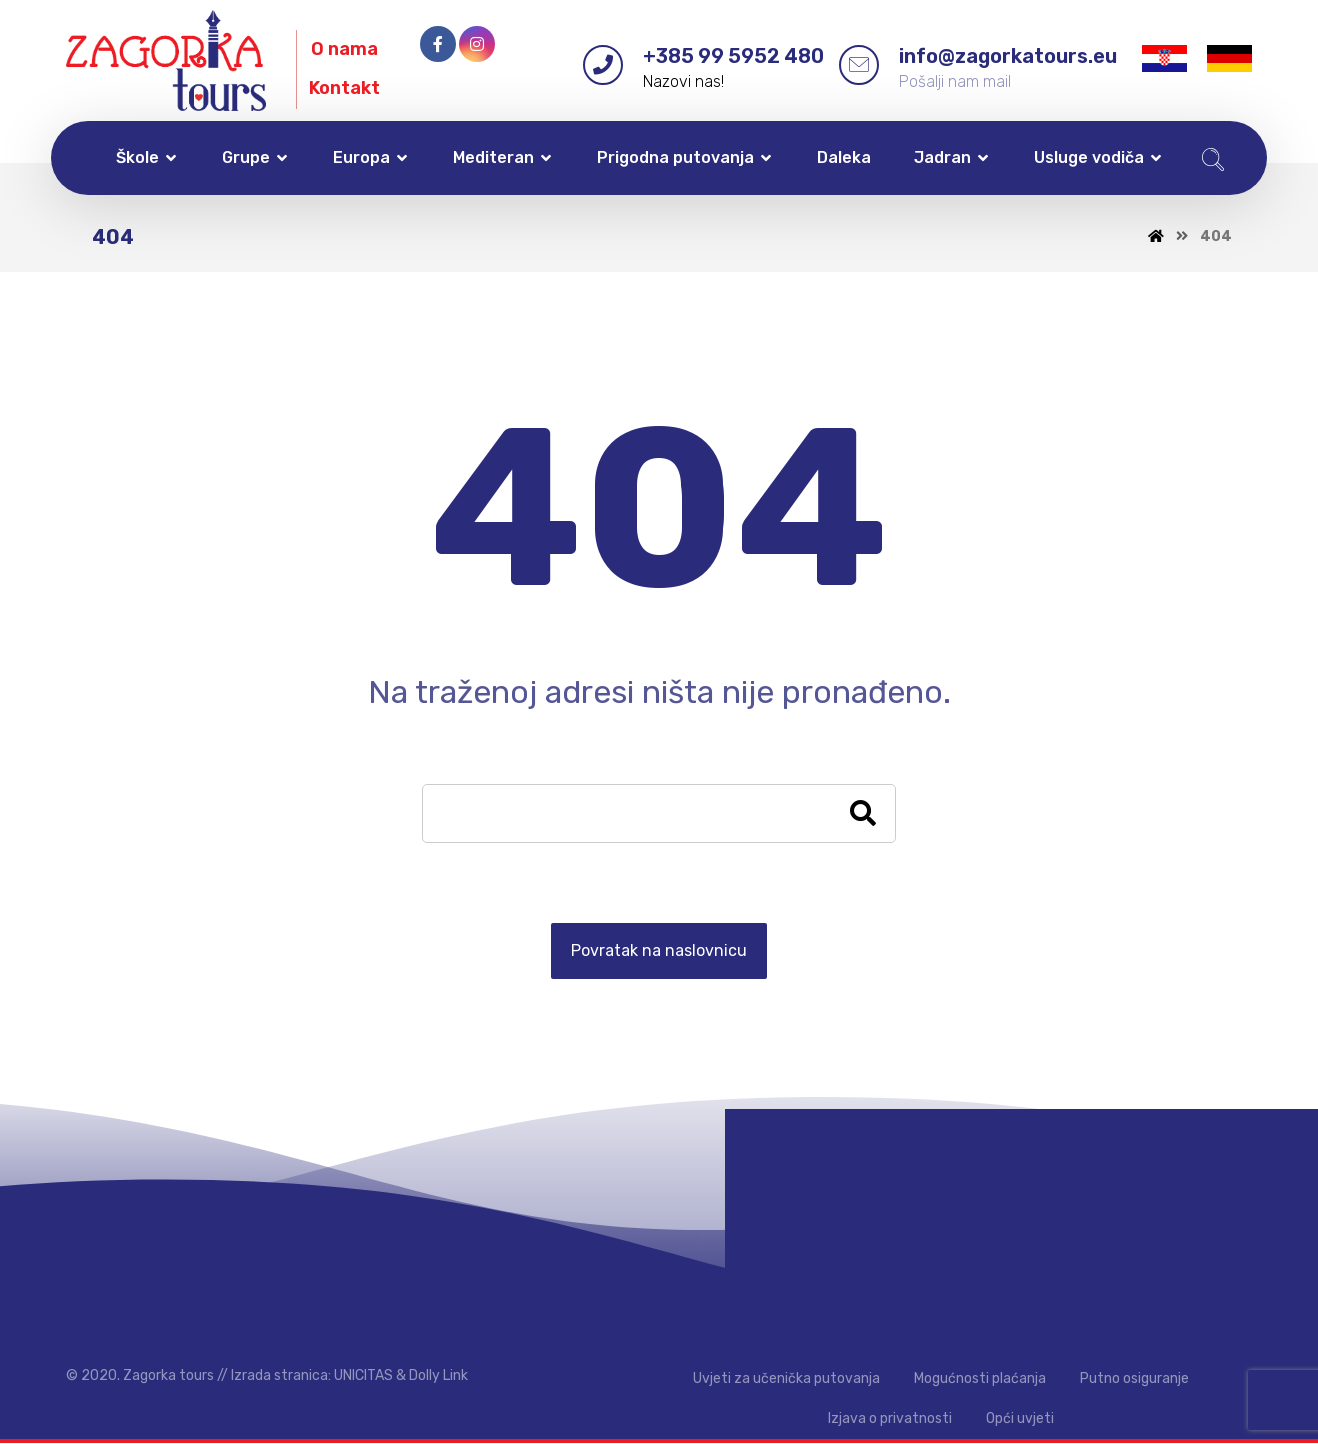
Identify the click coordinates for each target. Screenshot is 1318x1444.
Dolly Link (438, 1376)
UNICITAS (363, 1376)
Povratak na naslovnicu (659, 951)
